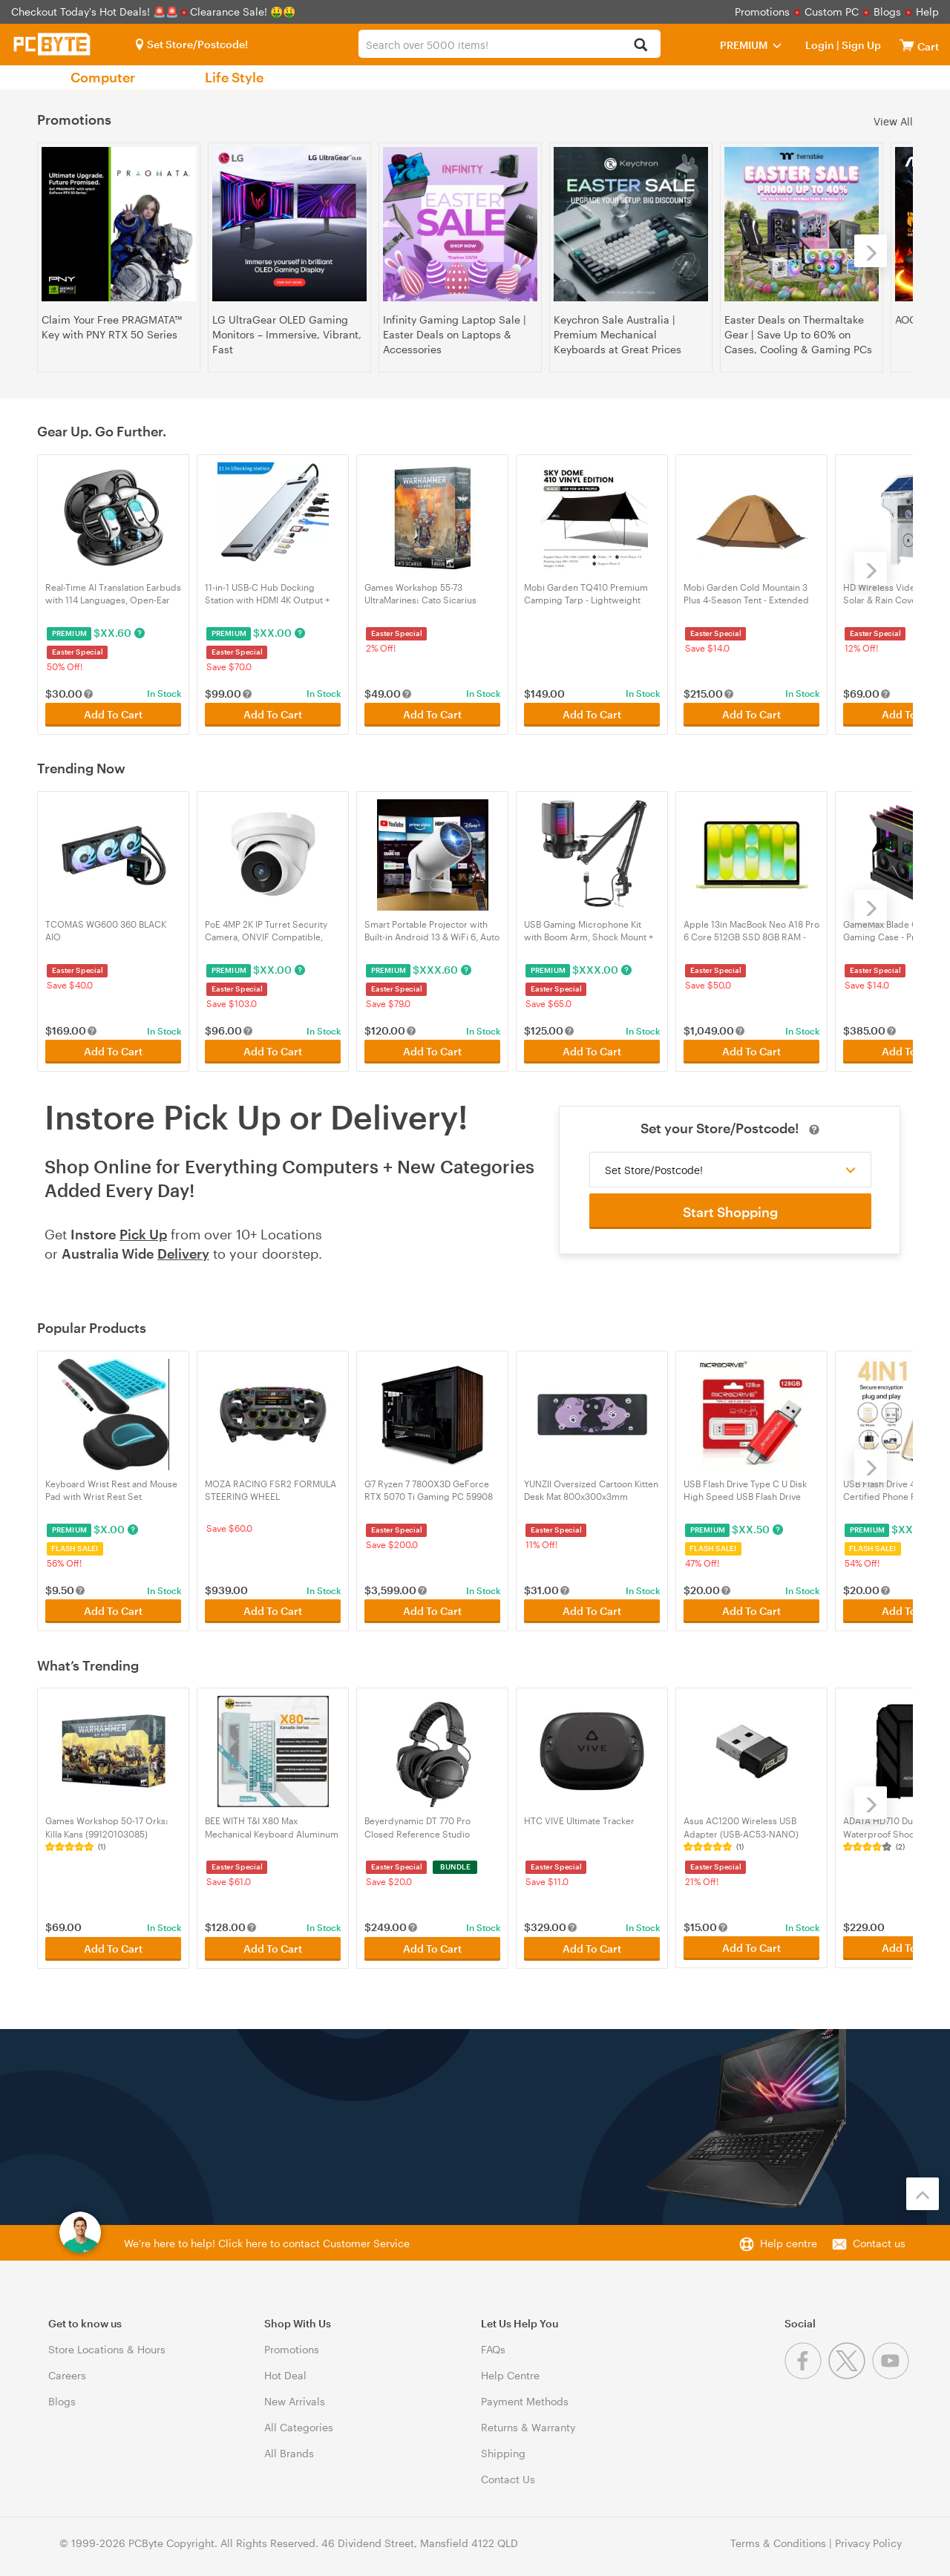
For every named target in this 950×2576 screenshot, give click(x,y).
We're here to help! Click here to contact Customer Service (267, 2238)
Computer (103, 77)
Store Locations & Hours (107, 2345)
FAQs (493, 2345)
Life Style (234, 77)
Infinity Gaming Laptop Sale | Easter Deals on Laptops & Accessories (454, 334)
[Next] (870, 251)
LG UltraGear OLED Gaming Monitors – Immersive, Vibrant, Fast (286, 334)
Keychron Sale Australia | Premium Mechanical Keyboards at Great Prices (617, 334)
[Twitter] (850, 2370)
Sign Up (860, 45)
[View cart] (907, 45)
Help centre (788, 2238)
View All (893, 121)
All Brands (289, 2448)
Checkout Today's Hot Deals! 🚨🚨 (96, 11)
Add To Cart (113, 714)
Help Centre (510, 2370)
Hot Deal (285, 2370)
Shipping (503, 2448)
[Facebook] (806, 2370)
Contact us (879, 2238)
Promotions (762, 11)
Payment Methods (525, 2396)
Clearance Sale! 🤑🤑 (242, 11)
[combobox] (509, 44)
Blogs (887, 11)
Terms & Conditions (778, 2538)
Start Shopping (730, 1210)
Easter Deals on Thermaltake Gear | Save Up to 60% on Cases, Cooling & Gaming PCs (798, 334)
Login (819, 45)
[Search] (641, 46)
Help (927, 11)
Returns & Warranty (528, 2422)
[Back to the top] (922, 2189)
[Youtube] (892, 2370)
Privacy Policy (868, 2538)
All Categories (298, 2422)
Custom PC (832, 11)
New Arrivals (294, 2396)
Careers (67, 2370)
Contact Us (508, 2474)
